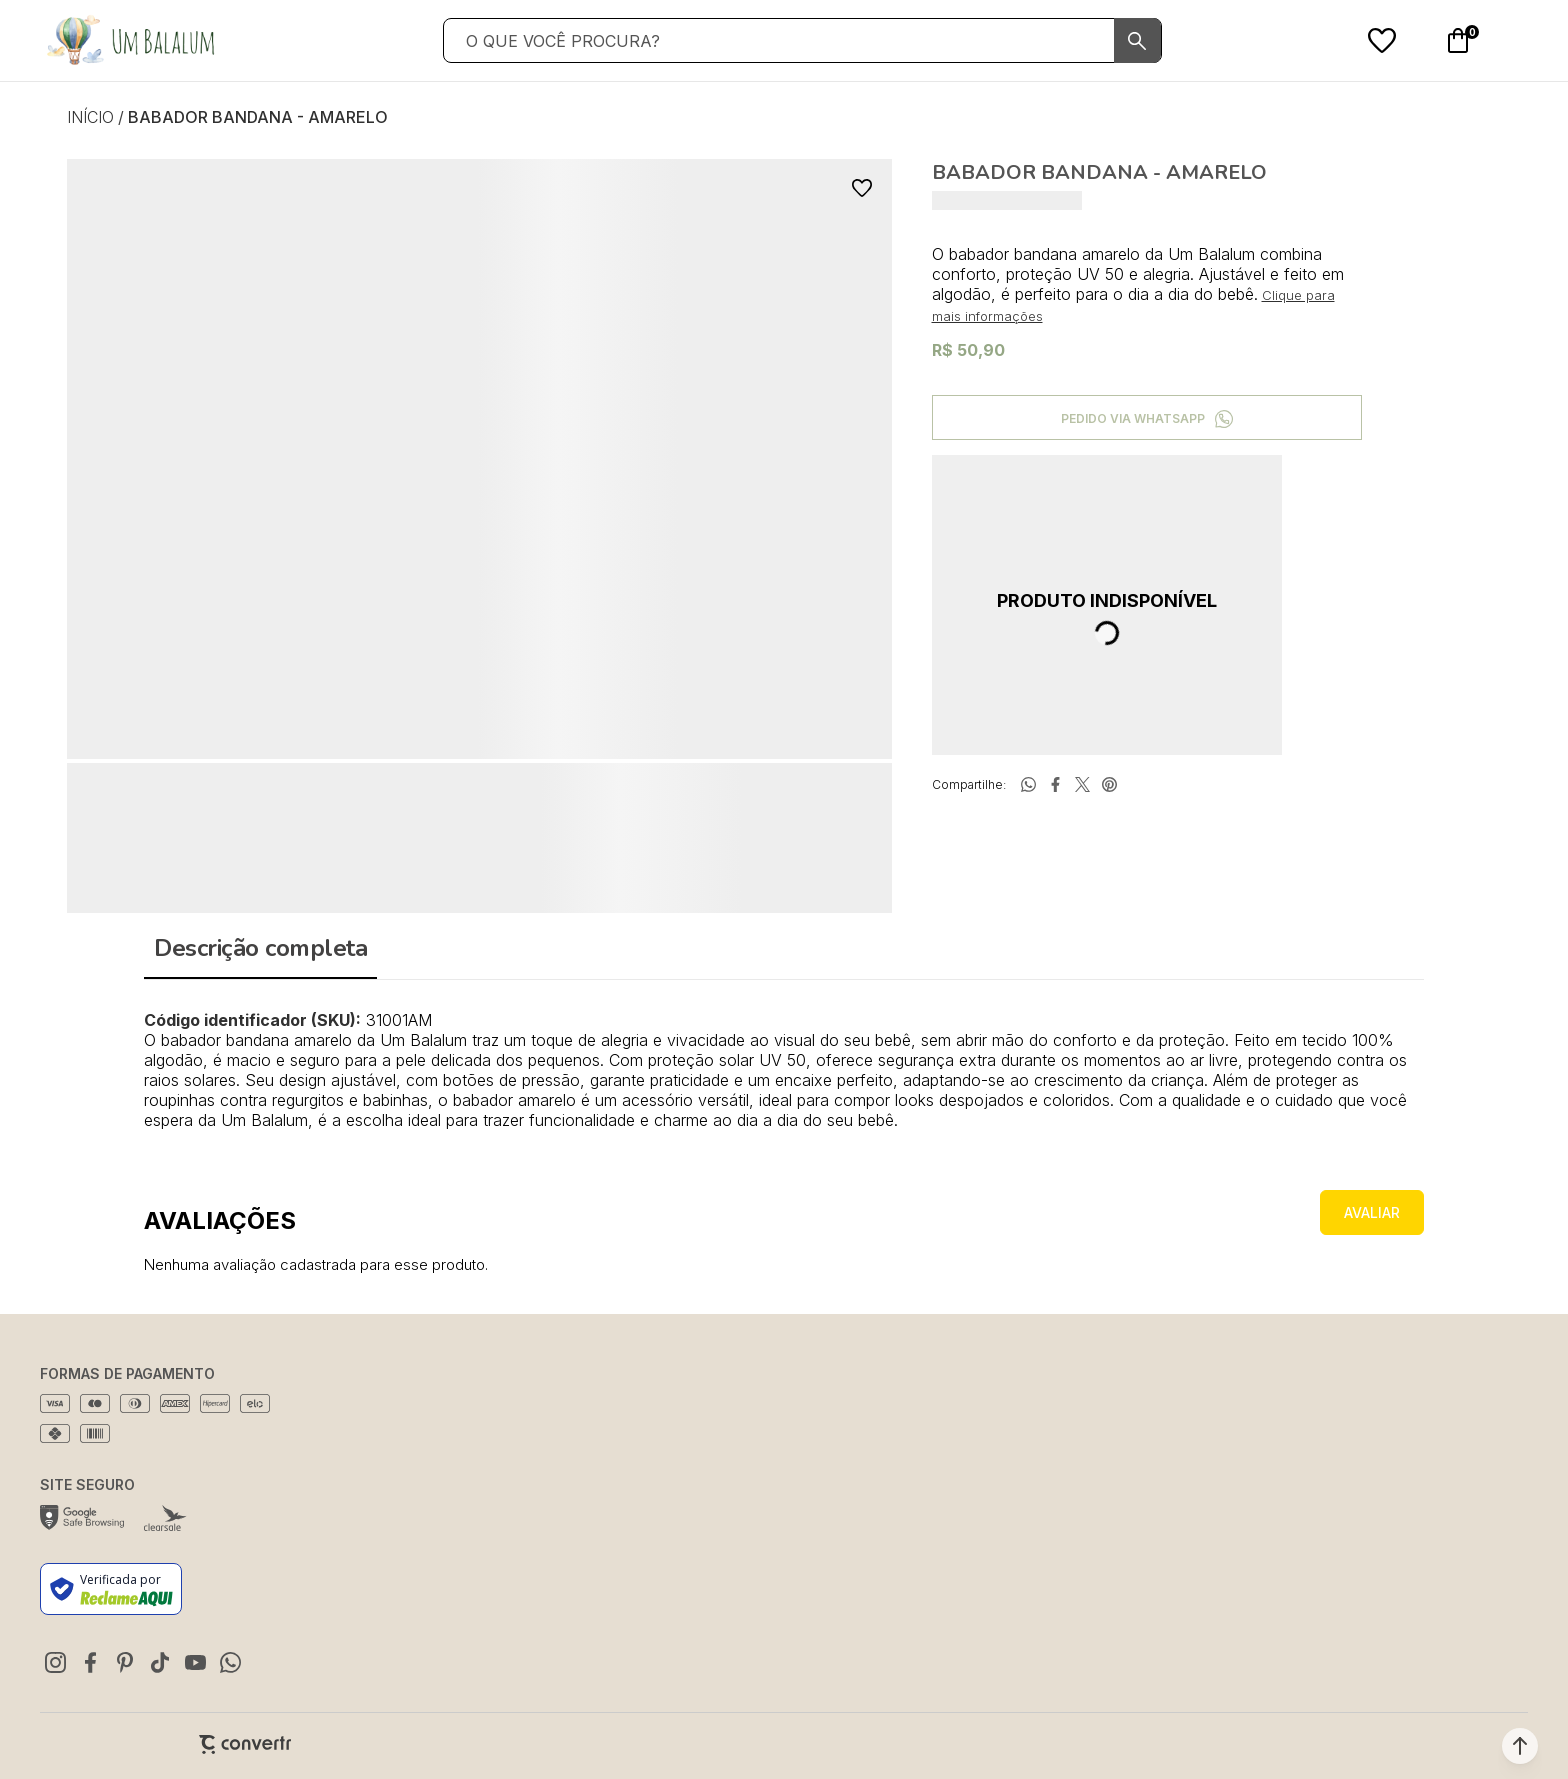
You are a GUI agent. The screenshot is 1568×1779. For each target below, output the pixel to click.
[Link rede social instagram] (55, 1662)
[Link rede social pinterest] (125, 1662)
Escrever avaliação (1372, 1212)
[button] (1520, 1746)
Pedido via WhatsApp (1133, 418)
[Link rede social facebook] (90, 1662)
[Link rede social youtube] (195, 1662)
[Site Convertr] (245, 1744)
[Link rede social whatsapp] (230, 1662)
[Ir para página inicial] (90, 117)
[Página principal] (130, 40)
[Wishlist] (1382, 41)
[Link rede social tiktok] (160, 1662)
